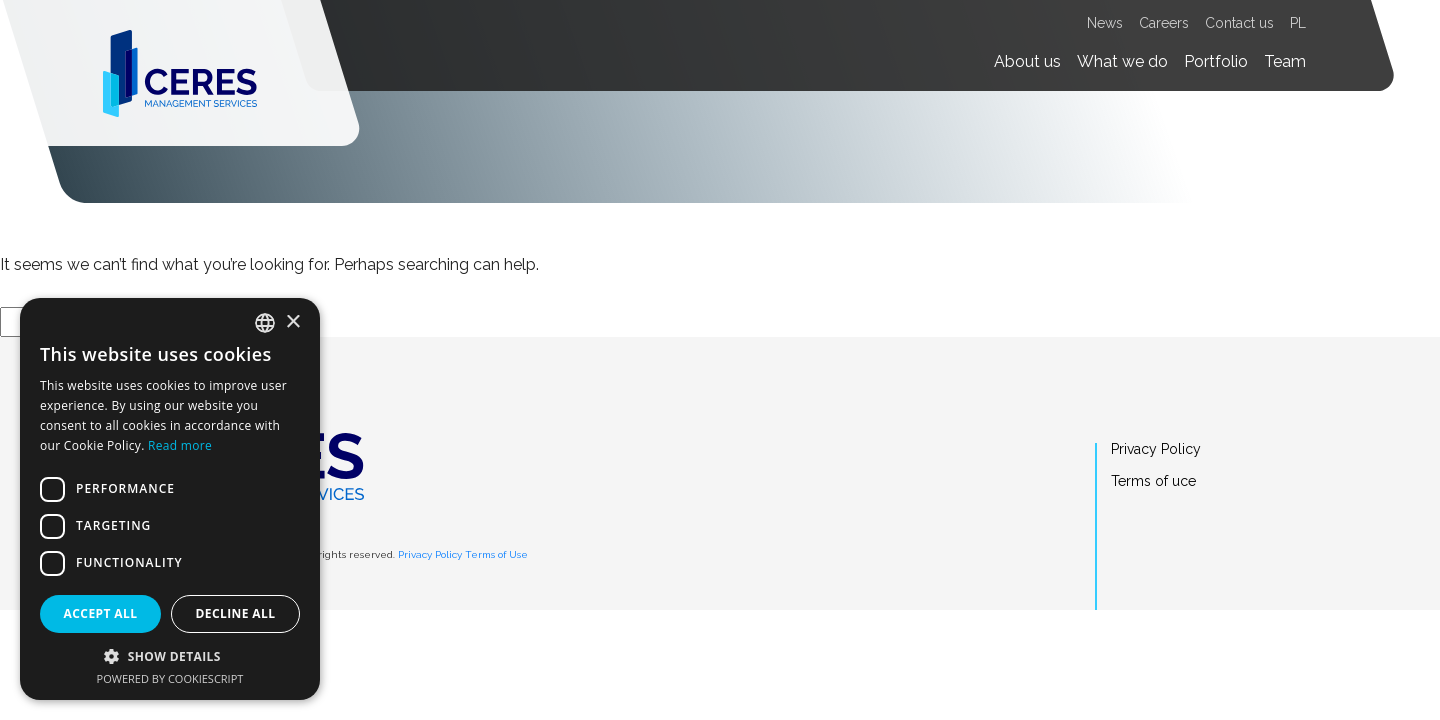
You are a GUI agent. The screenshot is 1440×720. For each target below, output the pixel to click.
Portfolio (1216, 61)
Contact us (1239, 23)
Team (1285, 61)
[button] (170, 656)
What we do (1122, 61)
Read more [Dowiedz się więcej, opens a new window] (180, 445)
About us (1027, 61)
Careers (1164, 23)
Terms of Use (496, 554)
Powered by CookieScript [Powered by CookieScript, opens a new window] (170, 678)
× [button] (292, 322)
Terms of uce (1153, 481)
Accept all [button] (101, 613)
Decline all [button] (236, 613)
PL (1298, 23)
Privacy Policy (430, 554)
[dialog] (170, 499)
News (1105, 23)
